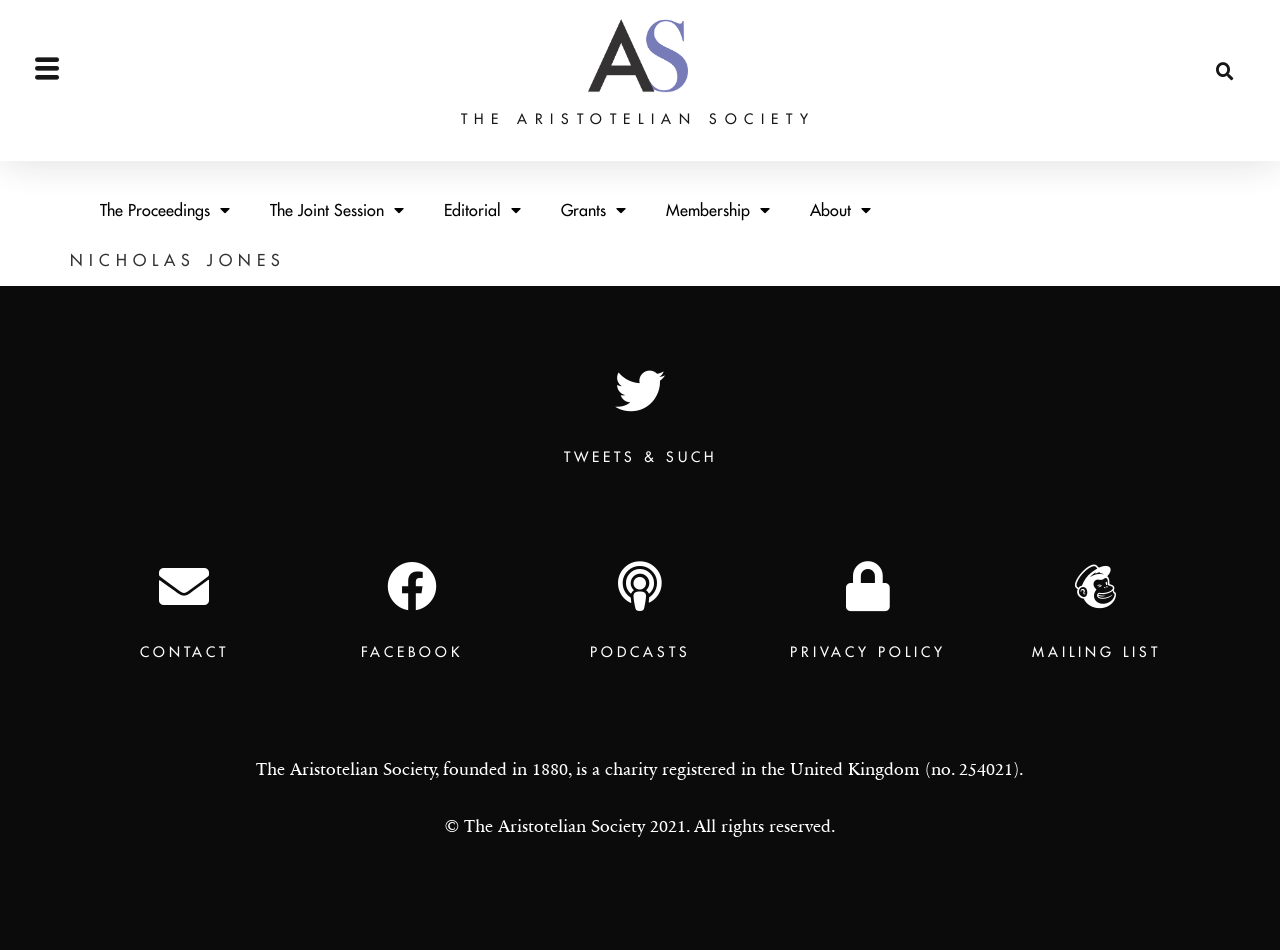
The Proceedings (165, 210)
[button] (1225, 36)
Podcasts (640, 652)
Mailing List (1096, 652)
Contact (184, 652)
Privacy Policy (868, 652)
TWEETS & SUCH (640, 457)
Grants (593, 210)
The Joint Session (337, 210)
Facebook (412, 652)
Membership (718, 210)
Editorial (482, 210)
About (840, 210)
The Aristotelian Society (638, 82)
